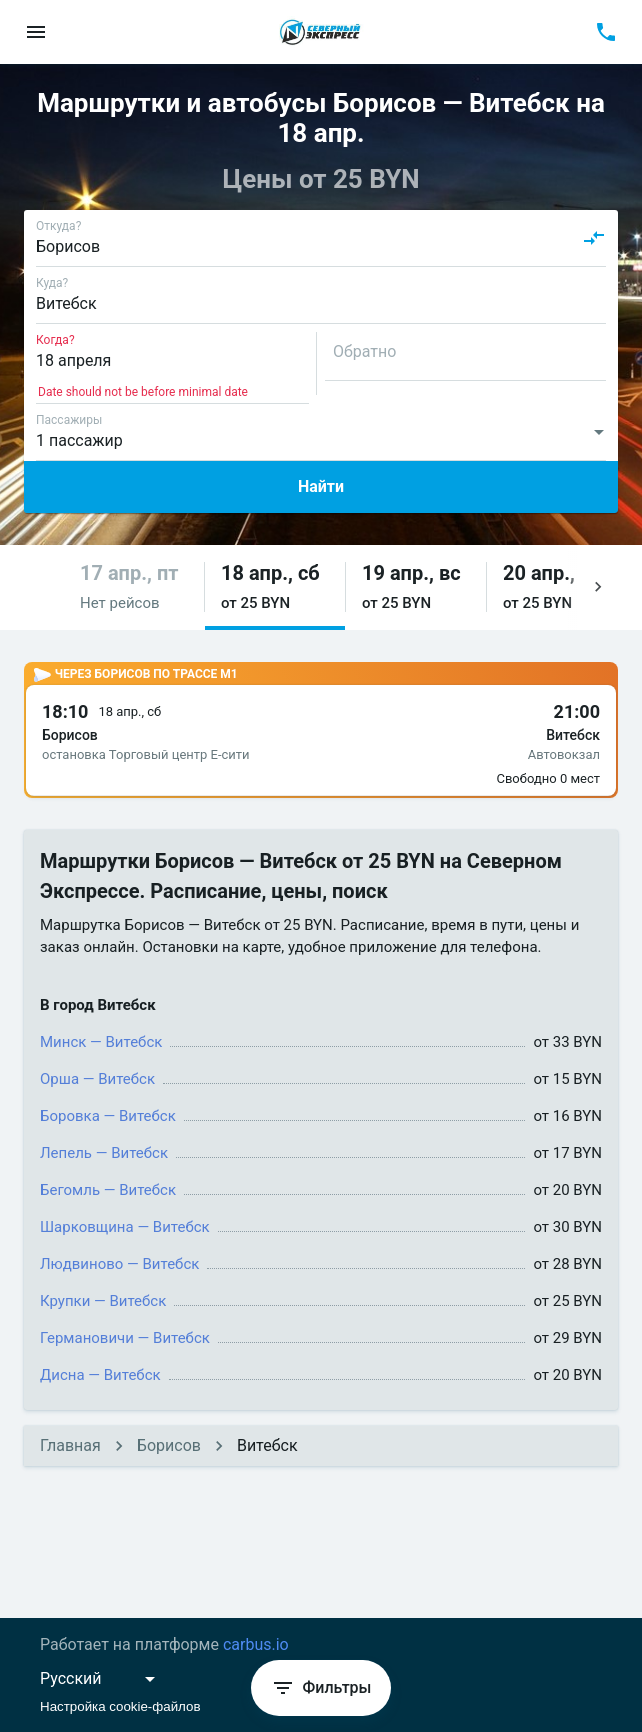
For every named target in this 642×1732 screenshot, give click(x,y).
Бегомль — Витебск (108, 1190)
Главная (70, 1445)
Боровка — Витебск (108, 1116)
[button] (134, 587)
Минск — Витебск (101, 1042)
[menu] (36, 32)
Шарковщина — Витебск (125, 1227)
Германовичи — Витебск (125, 1338)
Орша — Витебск (97, 1079)
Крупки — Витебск (103, 1301)
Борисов (169, 1445)
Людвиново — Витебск (119, 1264)
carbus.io (256, 1644)
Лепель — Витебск (104, 1153)
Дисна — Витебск (100, 1375)
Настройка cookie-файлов (120, 1706)
